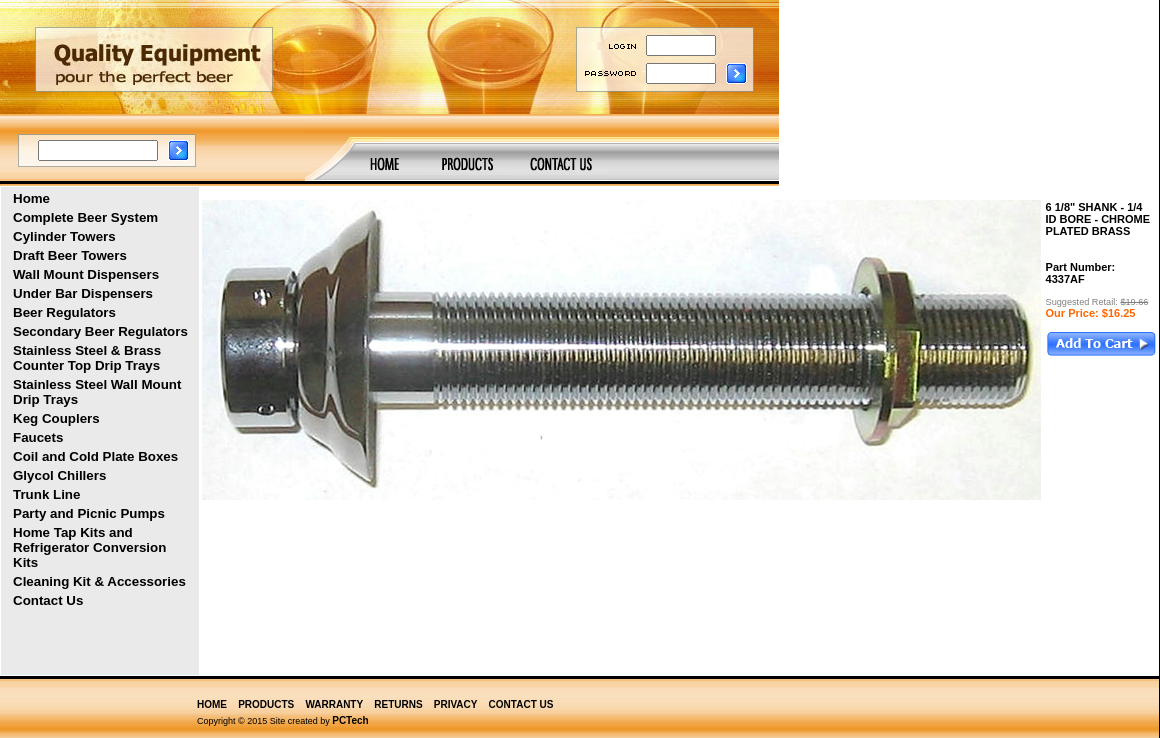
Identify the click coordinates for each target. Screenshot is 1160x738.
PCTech (350, 720)
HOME (212, 704)
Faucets (38, 437)
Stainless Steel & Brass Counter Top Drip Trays (87, 358)
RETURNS (398, 704)
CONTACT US (521, 704)
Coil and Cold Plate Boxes (95, 456)
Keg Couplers (56, 418)
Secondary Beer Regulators (100, 331)
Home (31, 198)
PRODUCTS (266, 704)
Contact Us (48, 600)
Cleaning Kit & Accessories (99, 581)
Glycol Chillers (59, 475)
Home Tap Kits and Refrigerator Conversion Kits (89, 547)
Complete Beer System (85, 217)
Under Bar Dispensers (83, 293)
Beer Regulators (64, 312)
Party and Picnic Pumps (89, 513)
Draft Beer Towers (70, 255)
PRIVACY (456, 704)
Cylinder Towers (64, 236)
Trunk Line (46, 494)
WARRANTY (334, 704)
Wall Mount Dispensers (86, 274)
